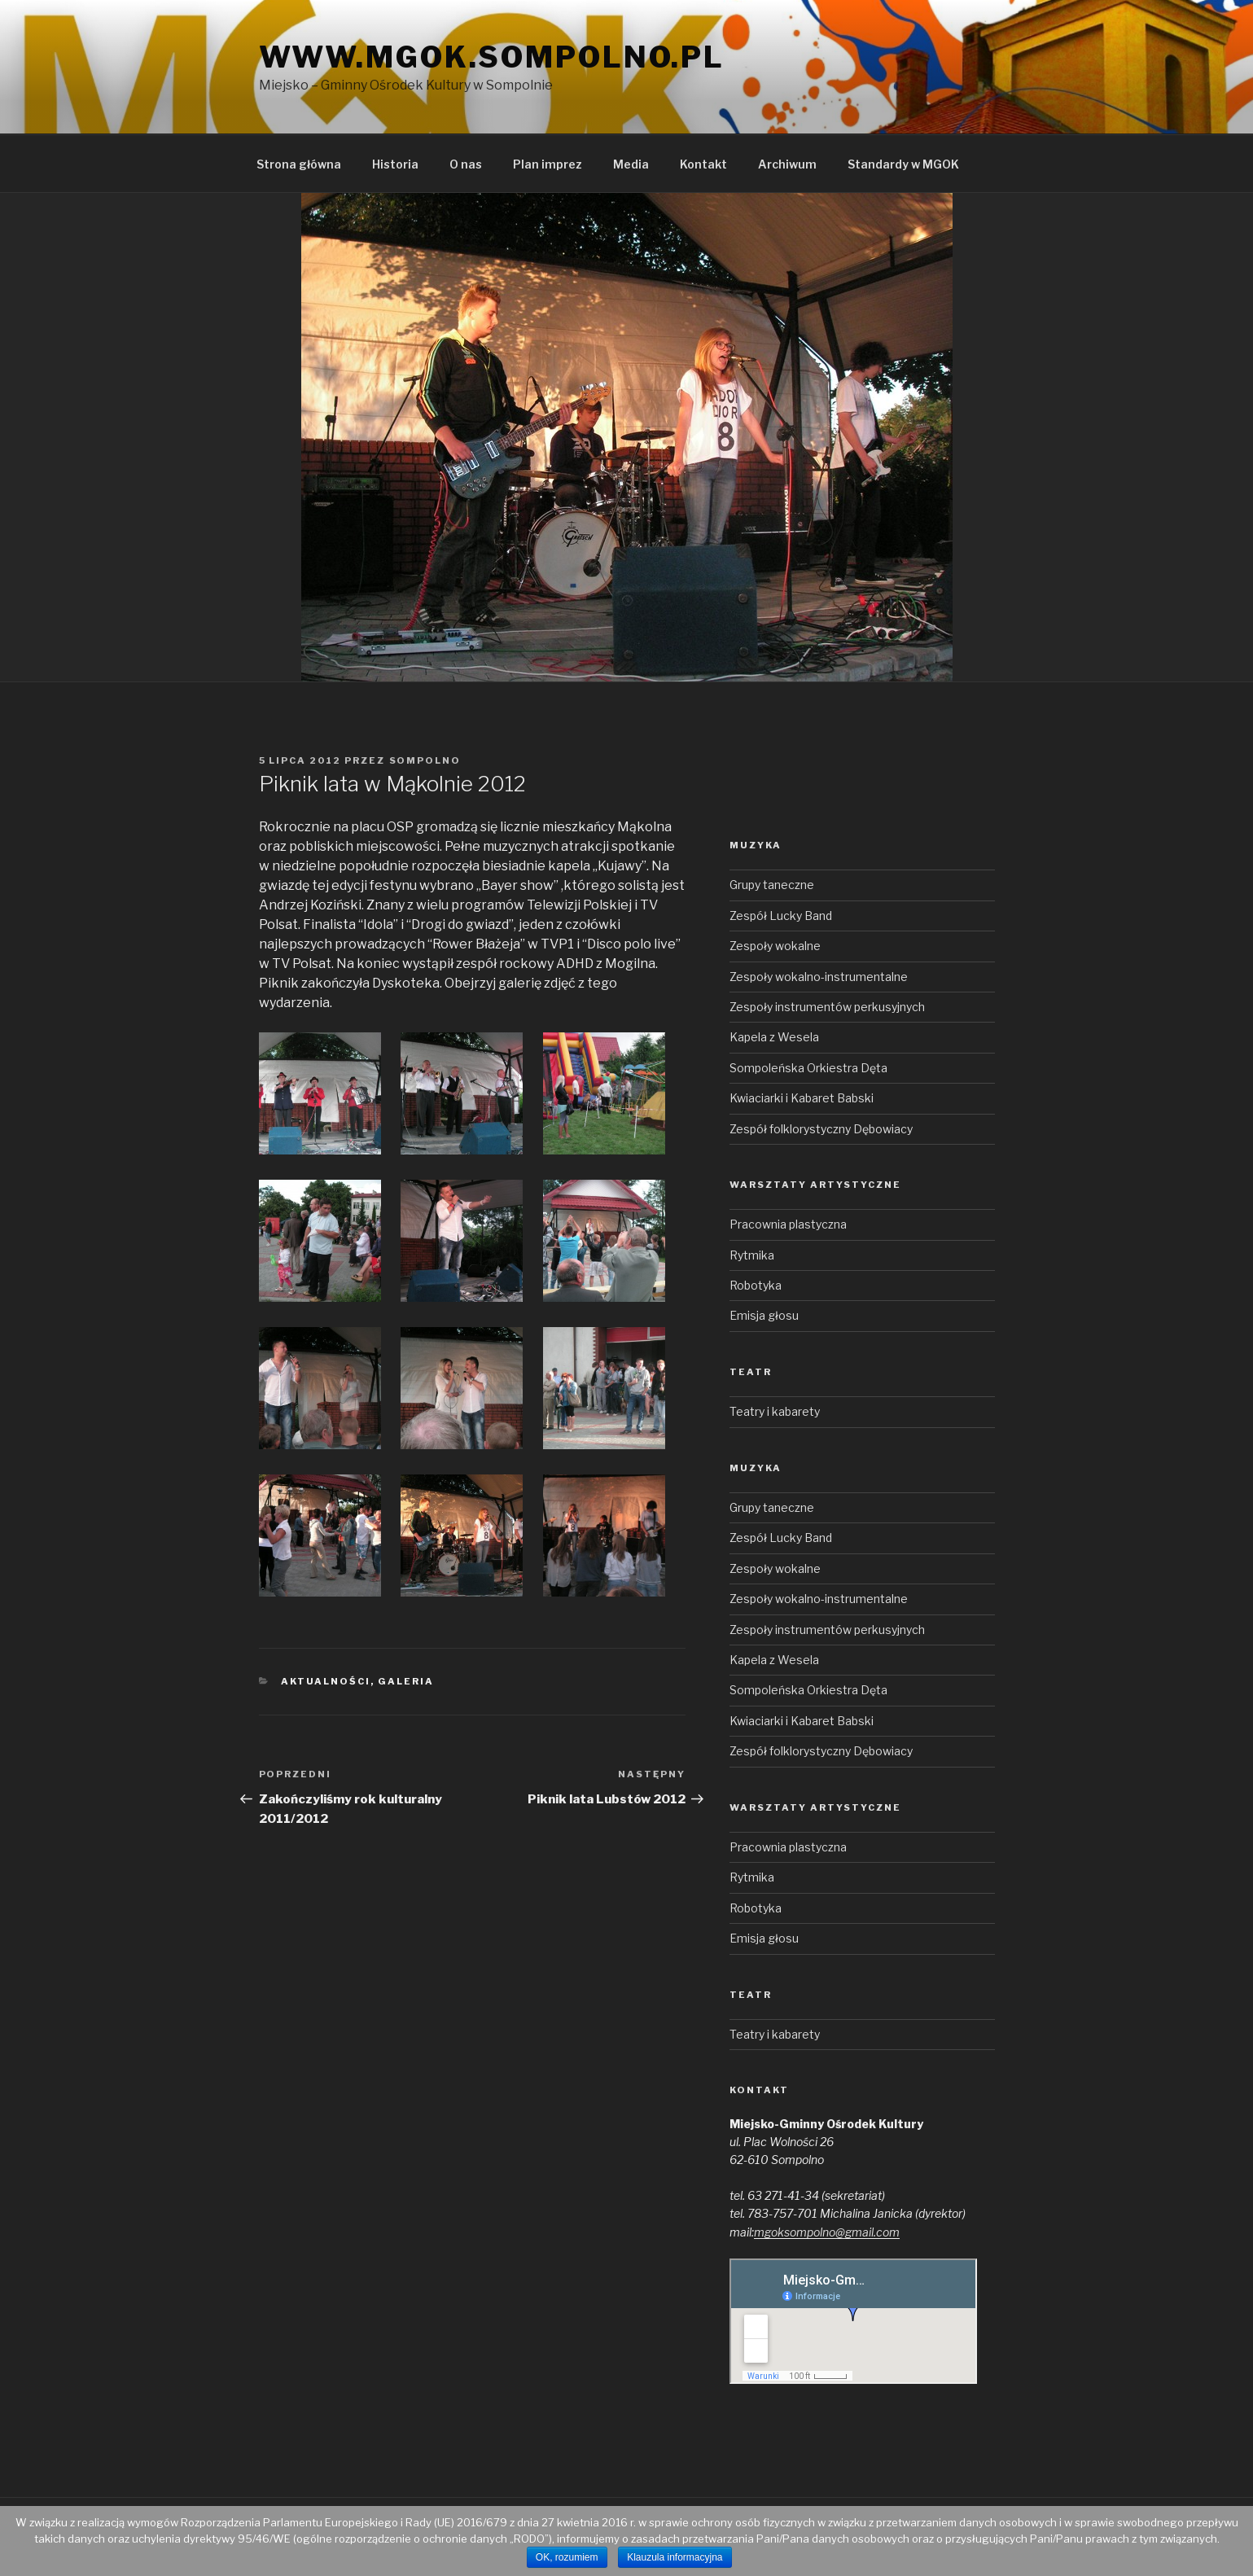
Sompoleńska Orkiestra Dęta (808, 1068)
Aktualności (325, 1681)
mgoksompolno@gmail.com (827, 2232)
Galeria (406, 1681)
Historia (395, 164)
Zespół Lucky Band (780, 915)
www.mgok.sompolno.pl (492, 57)
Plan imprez (547, 164)
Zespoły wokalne (775, 946)
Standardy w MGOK (903, 164)
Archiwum (787, 164)
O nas (465, 164)
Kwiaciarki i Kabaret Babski (801, 1098)
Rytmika (751, 1255)
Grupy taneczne (771, 885)
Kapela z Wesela (774, 1037)
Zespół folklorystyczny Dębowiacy (821, 1129)
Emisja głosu (764, 1315)
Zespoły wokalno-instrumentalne (818, 977)
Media (631, 164)
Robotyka (755, 1285)
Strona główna (298, 164)
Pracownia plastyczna (788, 1224)
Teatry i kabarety (774, 1411)
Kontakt (703, 164)
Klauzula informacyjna (674, 2557)
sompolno (425, 760)
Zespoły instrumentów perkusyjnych (827, 1007)
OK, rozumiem (567, 2557)
